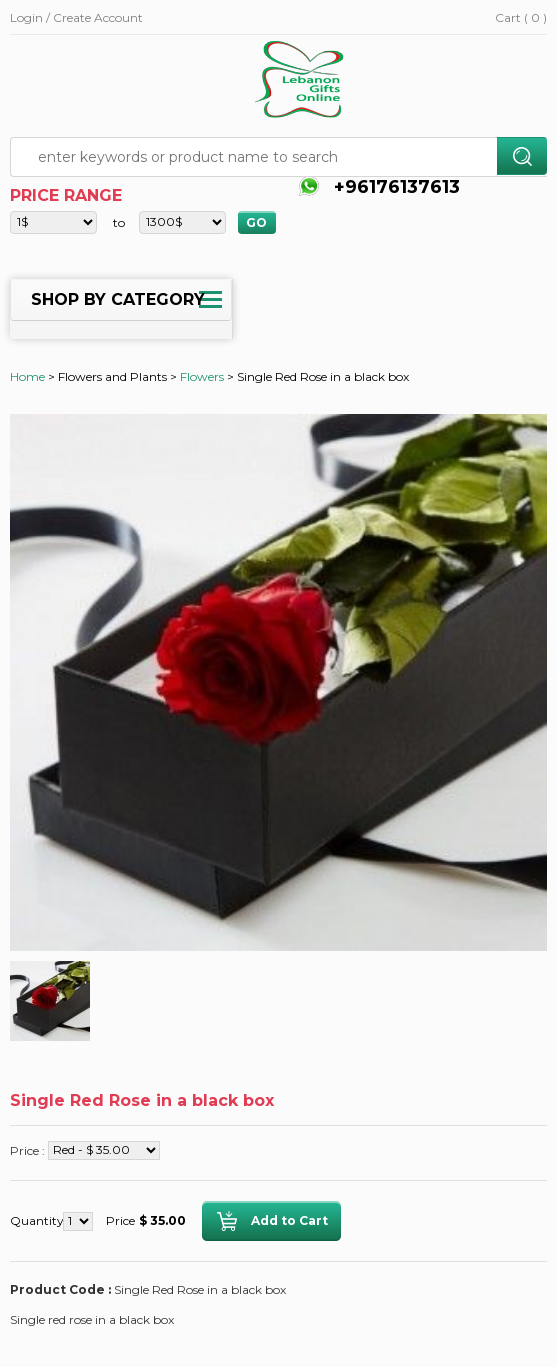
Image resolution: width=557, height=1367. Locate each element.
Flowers (202, 376)
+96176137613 (394, 187)
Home (27, 376)
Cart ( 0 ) (521, 17)
